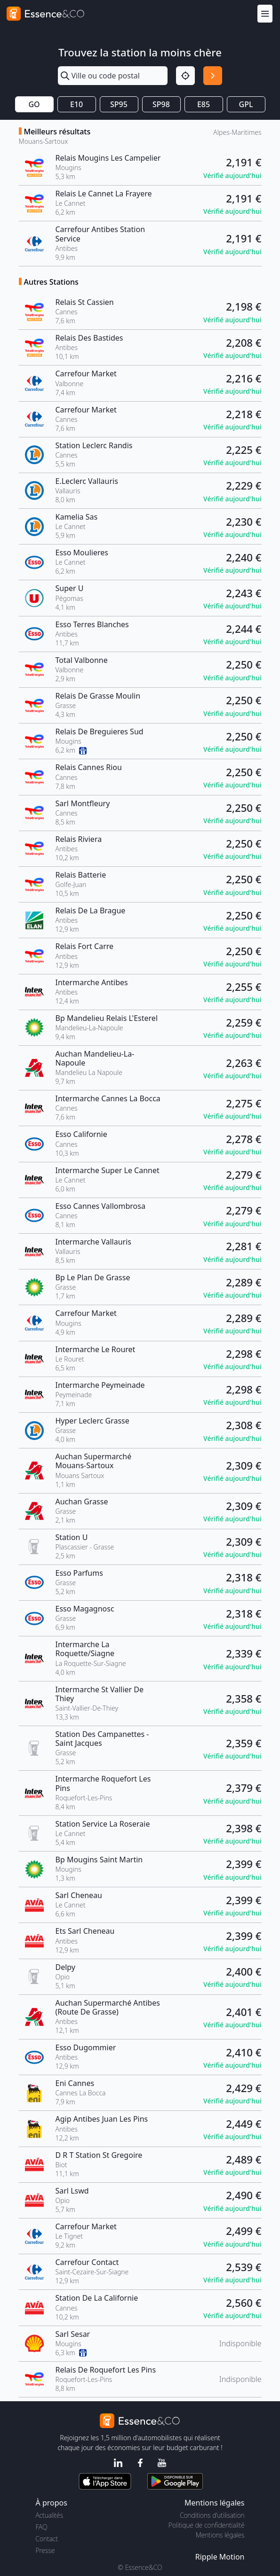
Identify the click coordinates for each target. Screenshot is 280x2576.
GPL (246, 104)
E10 (76, 104)
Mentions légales (220, 2534)
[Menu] (264, 13)
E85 (203, 104)
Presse (45, 2550)
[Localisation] (185, 75)
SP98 (161, 104)
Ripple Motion (220, 2557)
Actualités (50, 2515)
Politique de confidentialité (206, 2525)
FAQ (42, 2526)
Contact (47, 2538)
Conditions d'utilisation (212, 2515)
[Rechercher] (212, 75)
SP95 (119, 104)
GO (34, 104)
